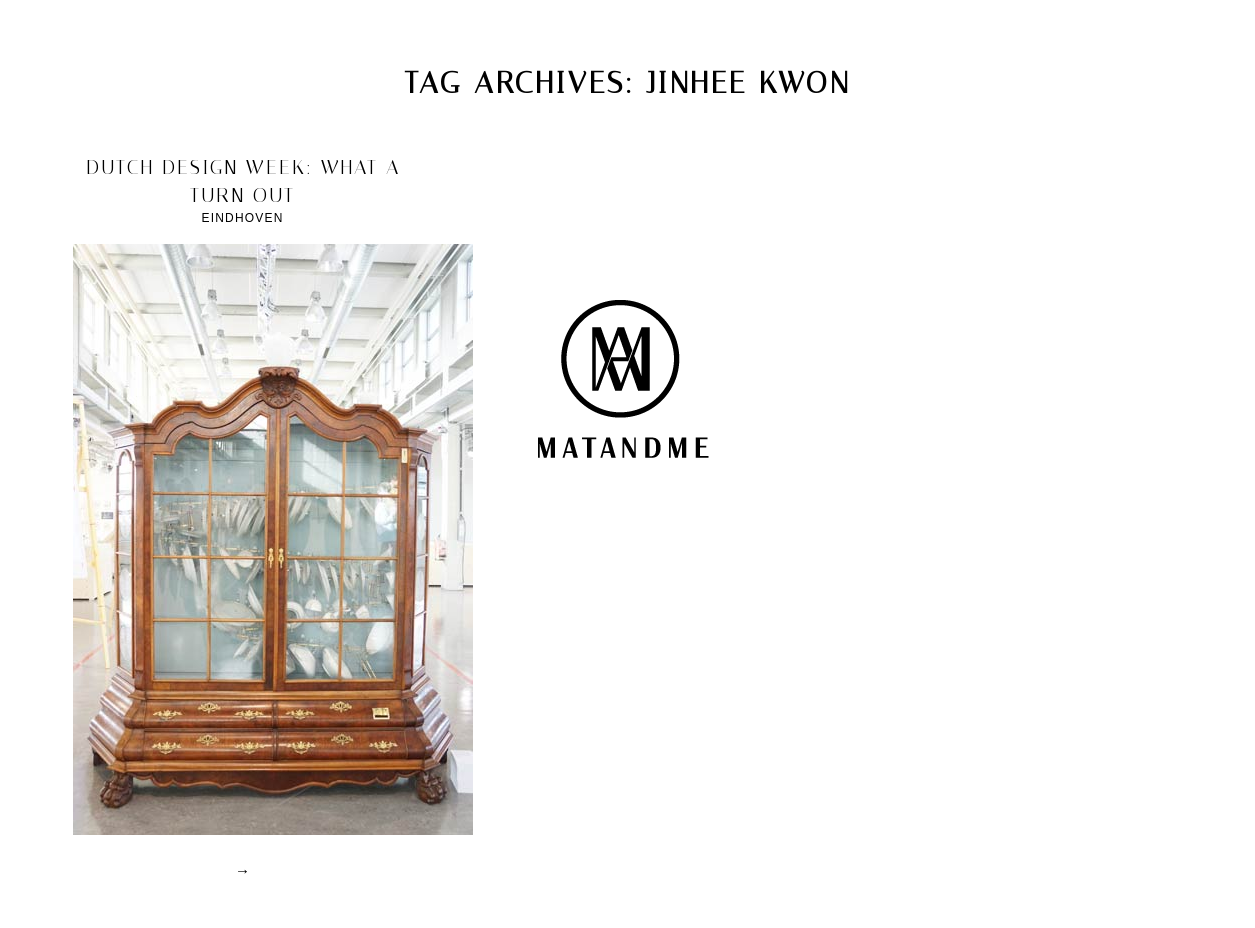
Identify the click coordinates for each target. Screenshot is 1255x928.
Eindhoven (242, 218)
